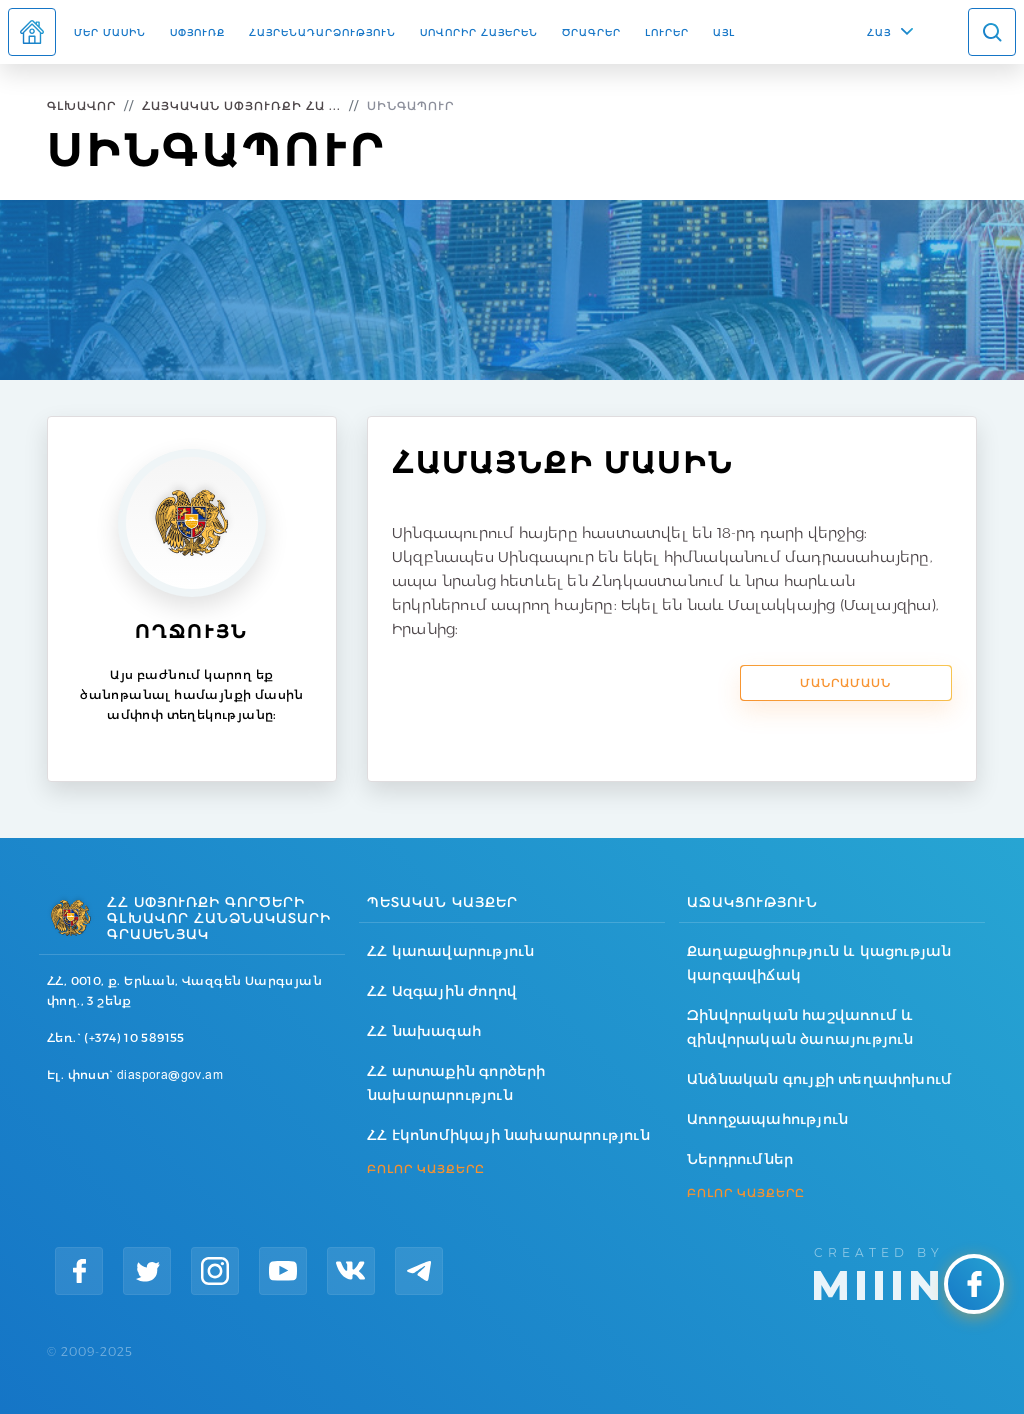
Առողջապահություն (767, 1119)
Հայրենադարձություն (322, 32)
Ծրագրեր (591, 32)
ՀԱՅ (879, 32)
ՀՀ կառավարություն (450, 951)
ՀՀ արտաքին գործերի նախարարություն (456, 1083)
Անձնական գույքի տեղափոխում (819, 1079)
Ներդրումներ (740, 1159)
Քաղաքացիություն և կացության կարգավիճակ (819, 963)
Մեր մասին (110, 32)
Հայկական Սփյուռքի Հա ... (241, 105)
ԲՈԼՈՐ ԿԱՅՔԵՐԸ (426, 1169)
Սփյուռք (197, 32)
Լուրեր (667, 32)
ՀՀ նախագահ (424, 1031)
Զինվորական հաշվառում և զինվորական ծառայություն (800, 1027)
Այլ (724, 32)
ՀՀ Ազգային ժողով (442, 991)
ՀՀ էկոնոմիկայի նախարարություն (508, 1135)
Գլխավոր (81, 105)
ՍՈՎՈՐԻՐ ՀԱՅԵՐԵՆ (479, 32)
